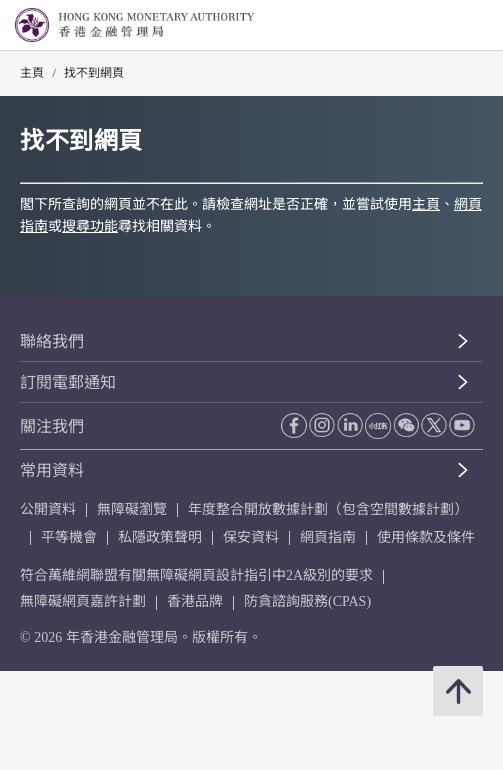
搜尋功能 (90, 226)
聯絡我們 (52, 341)
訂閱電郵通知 (68, 382)
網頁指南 (328, 537)
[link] (437, 26)
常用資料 (52, 470)
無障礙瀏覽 (132, 509)
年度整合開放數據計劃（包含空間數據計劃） (328, 509)
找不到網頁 (94, 73)
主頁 (32, 73)
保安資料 (251, 537)
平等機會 (69, 537)
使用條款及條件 (426, 537)
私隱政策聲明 (160, 537)
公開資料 (48, 509)
